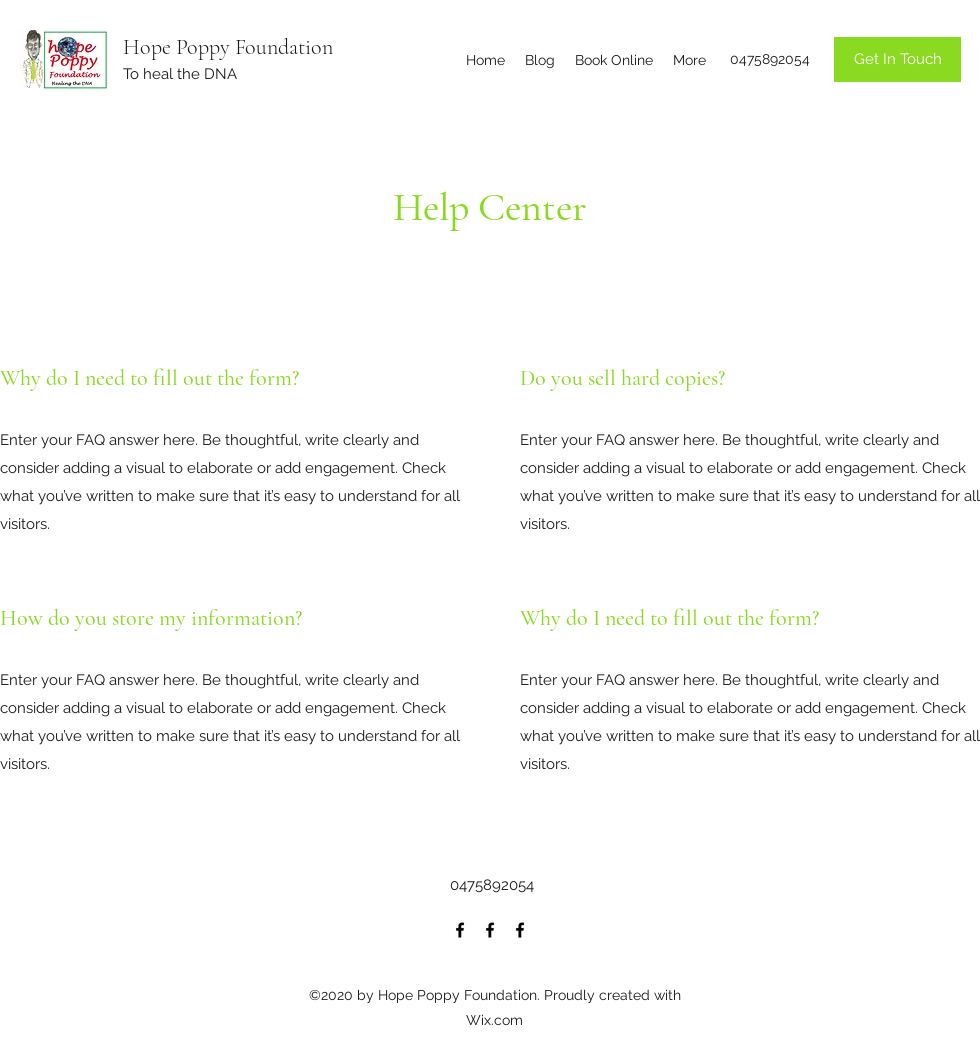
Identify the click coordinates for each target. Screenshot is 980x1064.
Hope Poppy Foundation (228, 47)
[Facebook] (460, 930)
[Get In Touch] (897, 59)
